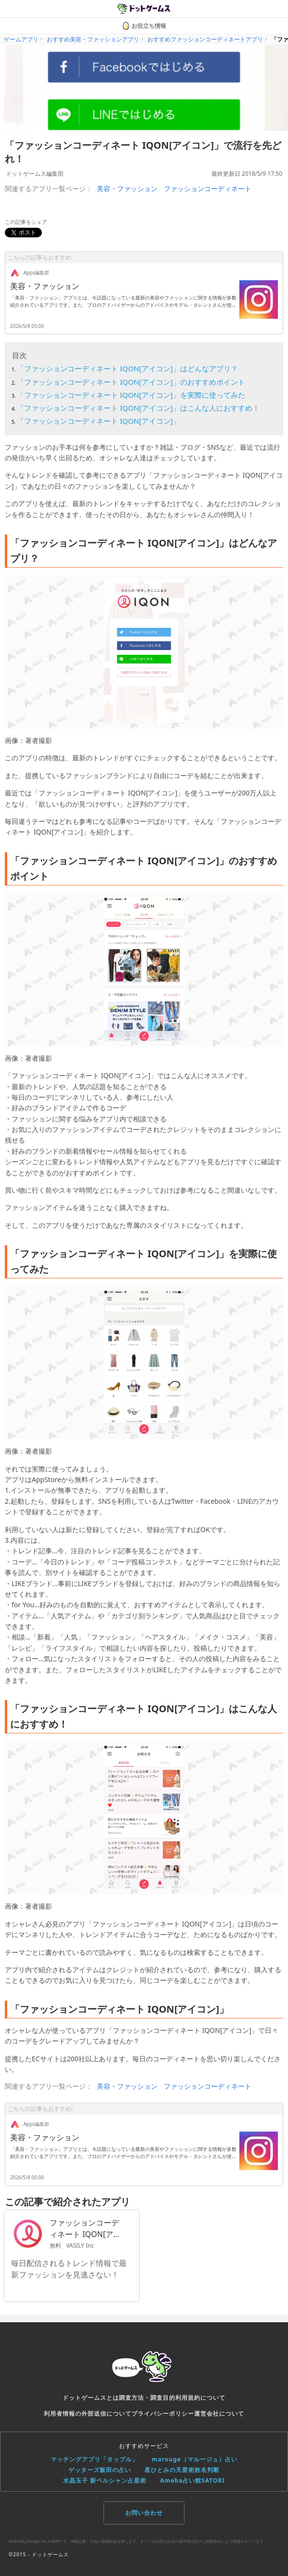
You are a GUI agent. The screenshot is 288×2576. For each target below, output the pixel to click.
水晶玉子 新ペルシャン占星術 (104, 2480)
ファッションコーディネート (207, 188)
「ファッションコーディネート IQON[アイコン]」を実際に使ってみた (131, 395)
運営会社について (219, 2413)
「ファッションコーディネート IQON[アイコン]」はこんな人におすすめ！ (138, 408)
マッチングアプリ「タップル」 (94, 2459)
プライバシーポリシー (162, 2413)
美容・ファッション (127, 188)
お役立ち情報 (144, 26)
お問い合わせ (144, 2513)
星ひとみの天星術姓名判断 (182, 2470)
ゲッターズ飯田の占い (99, 2470)
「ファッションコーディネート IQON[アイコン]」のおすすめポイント (131, 382)
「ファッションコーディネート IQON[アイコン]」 (98, 421)
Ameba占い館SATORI (192, 2480)
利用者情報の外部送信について (87, 2413)
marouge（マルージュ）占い (194, 2459)
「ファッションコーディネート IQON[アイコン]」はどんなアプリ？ (127, 368)
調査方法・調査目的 (147, 2398)
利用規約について (200, 2398)
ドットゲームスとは (91, 2398)
